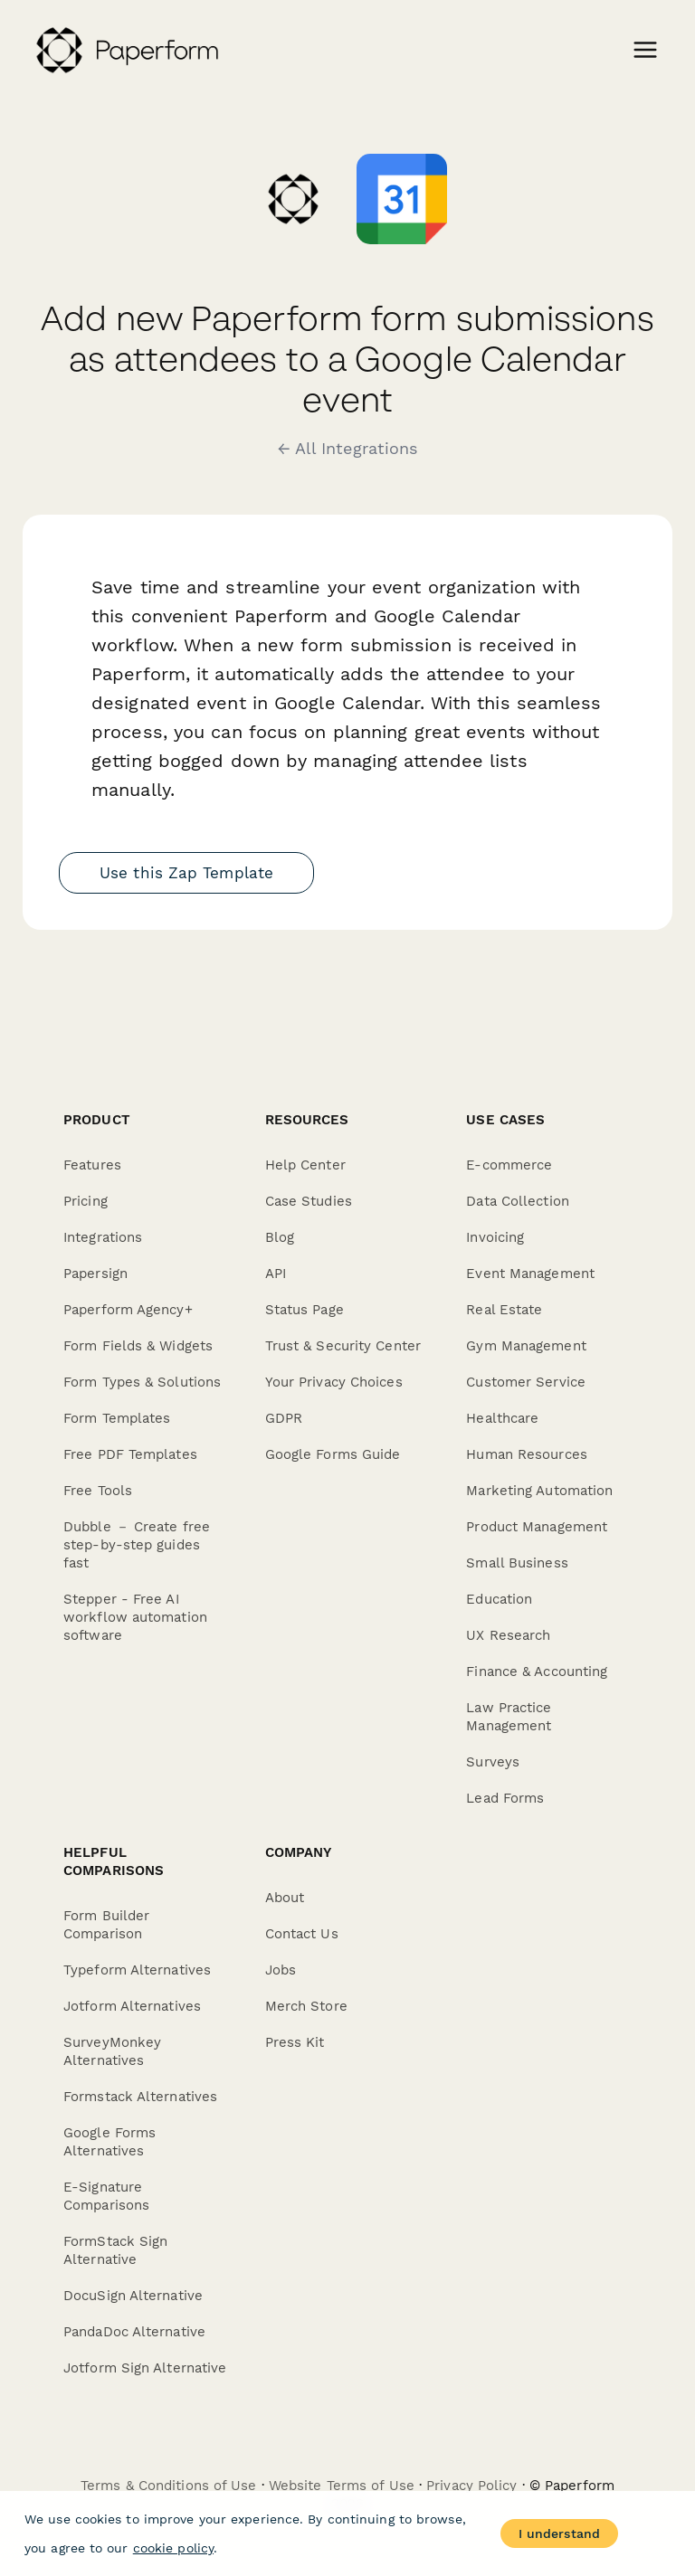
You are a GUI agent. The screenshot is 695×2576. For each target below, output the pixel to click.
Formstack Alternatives (140, 2096)
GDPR (283, 1418)
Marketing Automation (539, 1490)
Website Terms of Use (341, 2485)
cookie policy (173, 2548)
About (285, 1897)
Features (92, 1165)
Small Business (516, 1563)
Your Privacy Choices (334, 1382)
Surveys (492, 1762)
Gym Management (526, 1346)
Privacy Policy (471, 2485)
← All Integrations (348, 449)
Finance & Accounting (536, 1671)
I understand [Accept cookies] (559, 2533)
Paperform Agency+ (128, 1310)
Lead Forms (505, 1798)
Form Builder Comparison (106, 1925)
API (275, 1273)
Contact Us (301, 1934)
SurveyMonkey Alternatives (112, 2051)
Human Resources (526, 1454)
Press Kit (295, 2042)
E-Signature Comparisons (106, 2196)
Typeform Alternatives (137, 1970)
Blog (279, 1237)
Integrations (102, 1237)
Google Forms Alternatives (109, 2142)
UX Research (508, 1635)
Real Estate (504, 1310)
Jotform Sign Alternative (144, 2368)
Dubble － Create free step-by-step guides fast (136, 1545)
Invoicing (495, 1237)
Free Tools (97, 1490)
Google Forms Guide (333, 1454)
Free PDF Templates (130, 1454)
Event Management (530, 1273)
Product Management (536, 1527)
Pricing (85, 1201)
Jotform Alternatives (132, 2006)
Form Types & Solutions (142, 1382)
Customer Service (526, 1382)
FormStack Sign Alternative (115, 2250)
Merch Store (306, 2006)
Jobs (280, 1970)
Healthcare (502, 1418)
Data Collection (517, 1201)
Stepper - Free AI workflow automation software (135, 1617)
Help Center (305, 1165)
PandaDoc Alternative (134, 2332)
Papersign (95, 1273)
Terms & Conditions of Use (169, 2485)
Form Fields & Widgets (138, 1346)
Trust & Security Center (343, 1346)
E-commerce (509, 1165)
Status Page (304, 1310)
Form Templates (116, 1418)
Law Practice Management (508, 1717)
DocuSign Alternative (133, 2295)
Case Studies (308, 1201)
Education (499, 1599)
